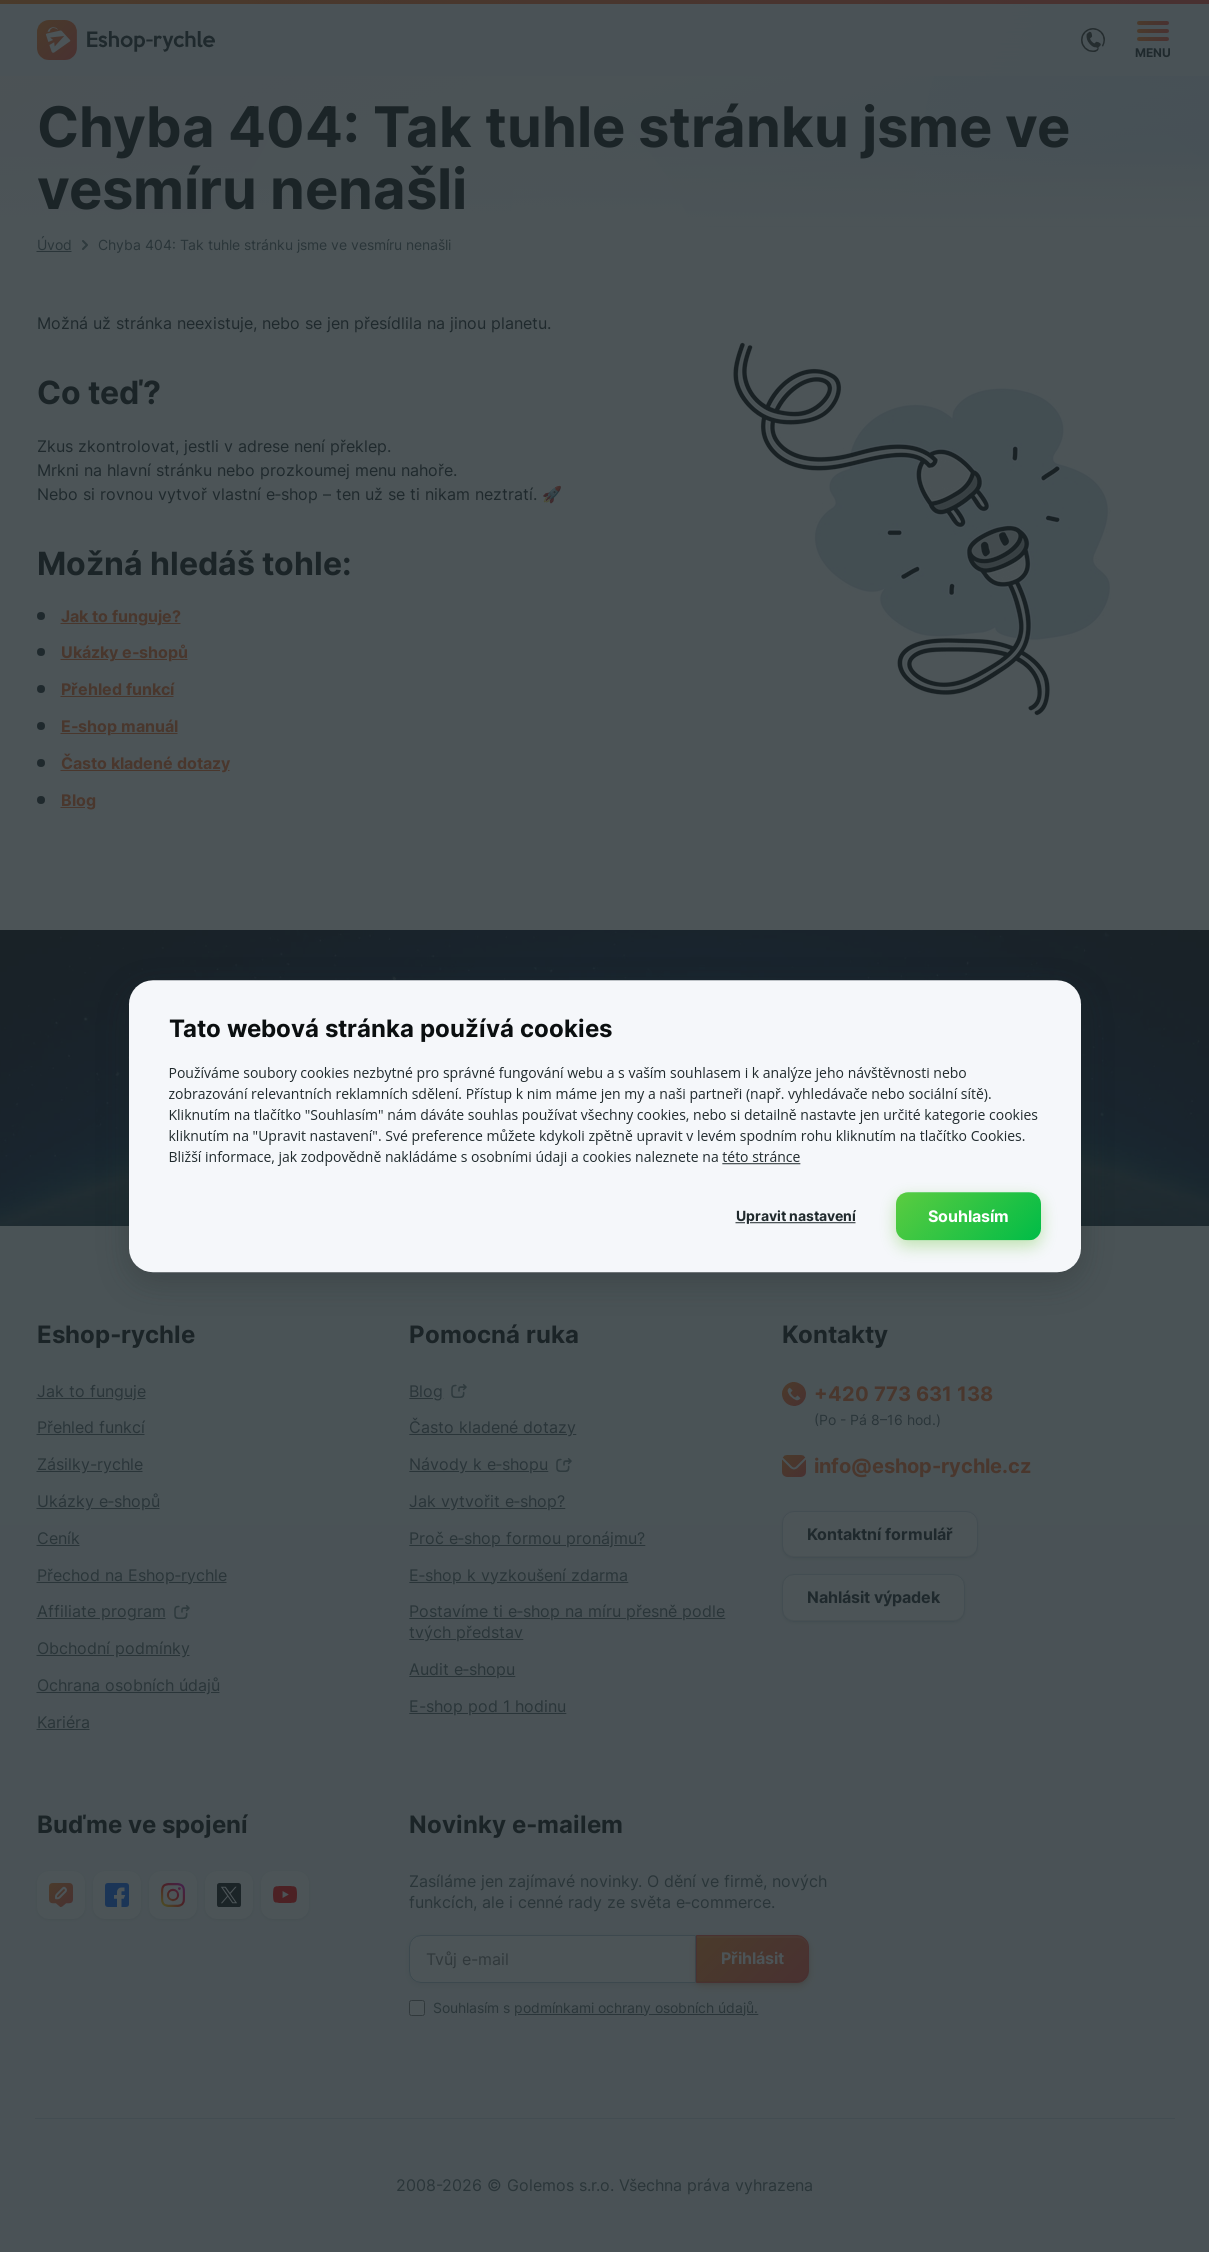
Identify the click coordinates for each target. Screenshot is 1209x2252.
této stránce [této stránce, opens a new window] (761, 1156)
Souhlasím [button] (968, 1215)
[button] (796, 1215)
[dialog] (604, 1126)
